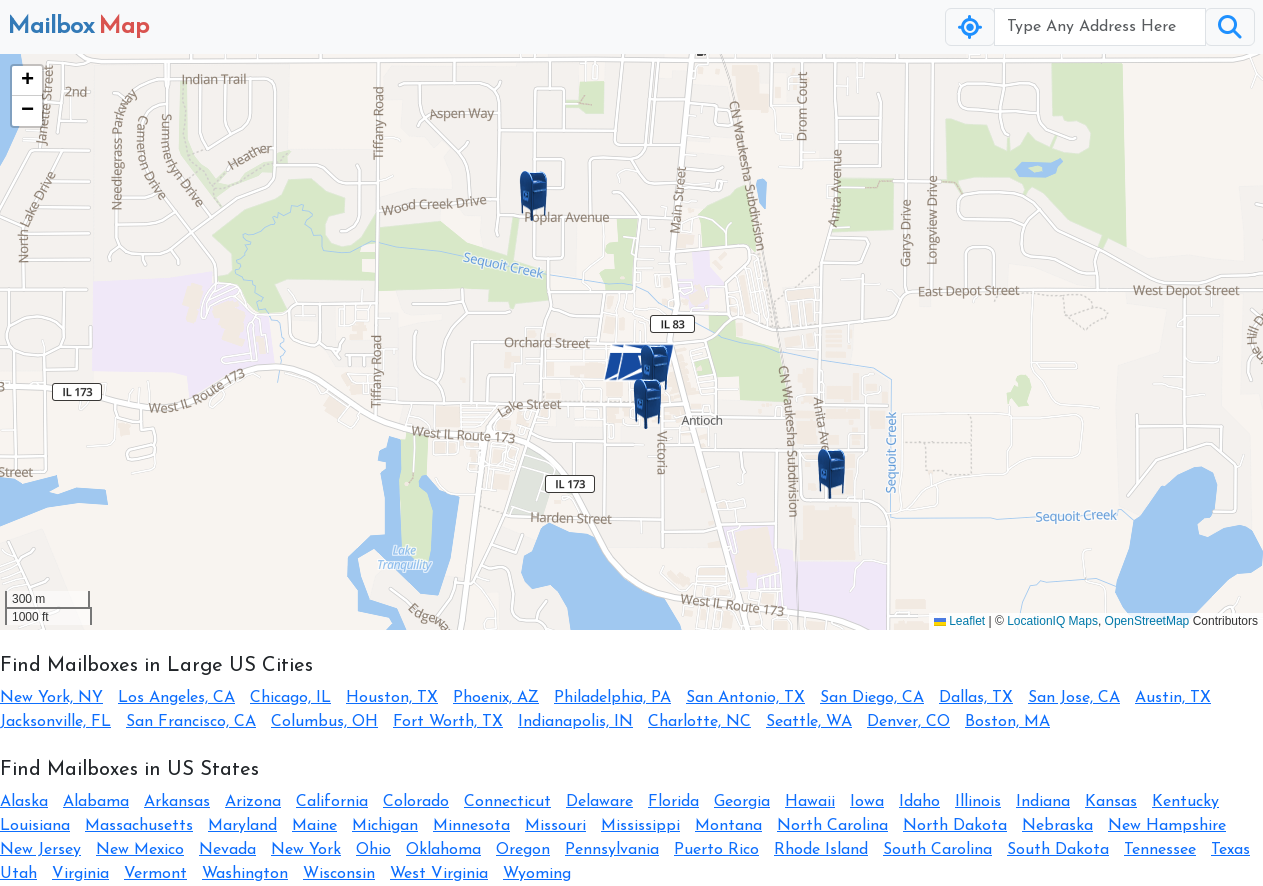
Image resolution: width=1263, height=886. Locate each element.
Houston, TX (392, 698)
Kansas (1111, 802)
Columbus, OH (324, 722)
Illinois (978, 802)
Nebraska (1057, 826)
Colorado (416, 802)
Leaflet (959, 621)
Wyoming (537, 874)
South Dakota (1058, 850)
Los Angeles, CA (176, 698)
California (332, 802)
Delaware (599, 802)
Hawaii (810, 802)
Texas (1230, 850)
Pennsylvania (612, 850)
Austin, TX (1173, 698)
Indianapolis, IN (575, 722)
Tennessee (1160, 850)
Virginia (80, 874)
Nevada (227, 850)
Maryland (242, 826)
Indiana (1043, 802)
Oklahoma (443, 850)
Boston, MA (1007, 722)
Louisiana (35, 826)
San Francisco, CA (191, 722)
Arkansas (177, 802)
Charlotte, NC (699, 722)
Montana (728, 826)
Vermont (155, 874)
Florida (673, 802)
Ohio (373, 850)
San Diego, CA (872, 698)
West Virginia (439, 874)
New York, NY (51, 698)
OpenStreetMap (1147, 621)
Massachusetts (139, 826)
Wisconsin (339, 874)
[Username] (1100, 27)
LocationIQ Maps (1052, 621)
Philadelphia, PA (612, 698)
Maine (314, 826)
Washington (245, 874)
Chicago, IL (290, 698)
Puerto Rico (716, 850)
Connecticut (507, 802)
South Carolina (937, 850)
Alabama (96, 802)
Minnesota (471, 826)
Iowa (867, 802)
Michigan (385, 826)
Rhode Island (821, 850)
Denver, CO (908, 722)
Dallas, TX (976, 698)
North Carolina (832, 826)
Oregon (523, 850)
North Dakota (955, 826)
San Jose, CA (1074, 698)
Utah (18, 874)
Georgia (742, 802)
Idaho (919, 802)
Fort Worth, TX (448, 722)
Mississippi (640, 826)
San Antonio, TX (745, 698)
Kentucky (1185, 802)
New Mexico (140, 850)
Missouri (555, 826)
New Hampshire (1167, 826)
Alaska (24, 802)
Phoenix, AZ (496, 698)
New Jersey (40, 850)
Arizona (253, 802)
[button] (655, 370)
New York (306, 850)
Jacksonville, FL (55, 722)
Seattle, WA (809, 722)
